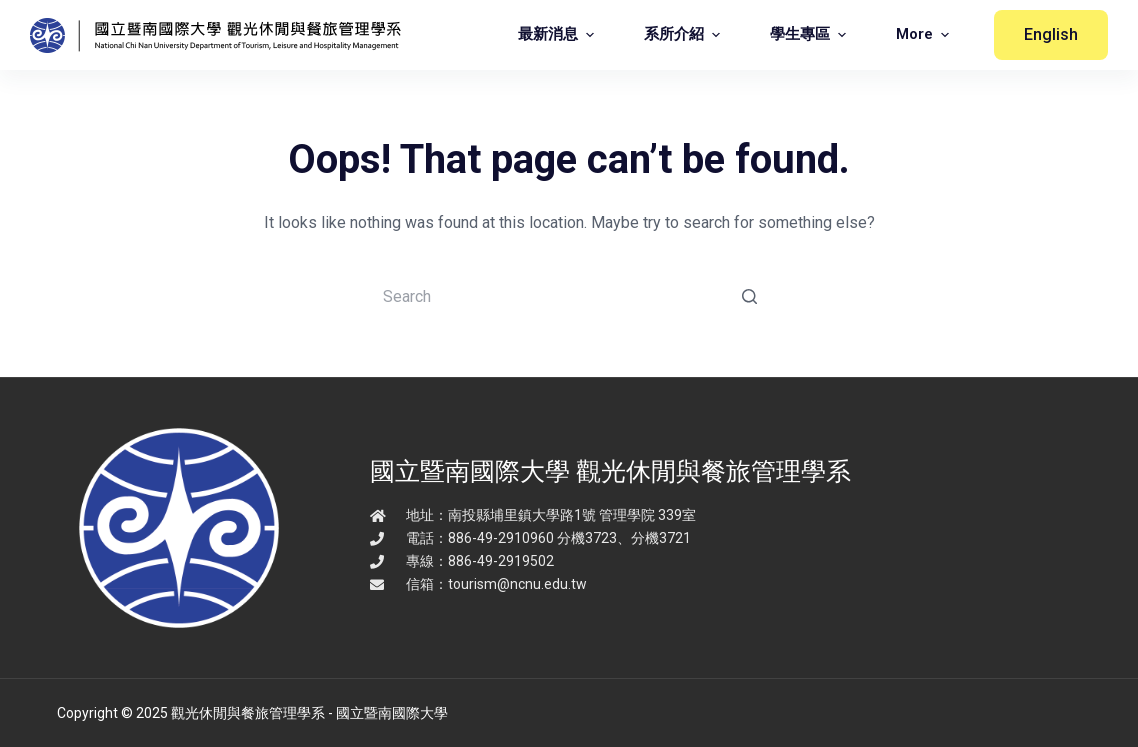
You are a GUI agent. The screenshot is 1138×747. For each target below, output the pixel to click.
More (925, 34)
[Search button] (749, 296)
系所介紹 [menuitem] (684, 34)
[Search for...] (569, 296)
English (1051, 34)
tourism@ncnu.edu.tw (517, 584)
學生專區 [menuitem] (810, 34)
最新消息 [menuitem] (558, 34)
